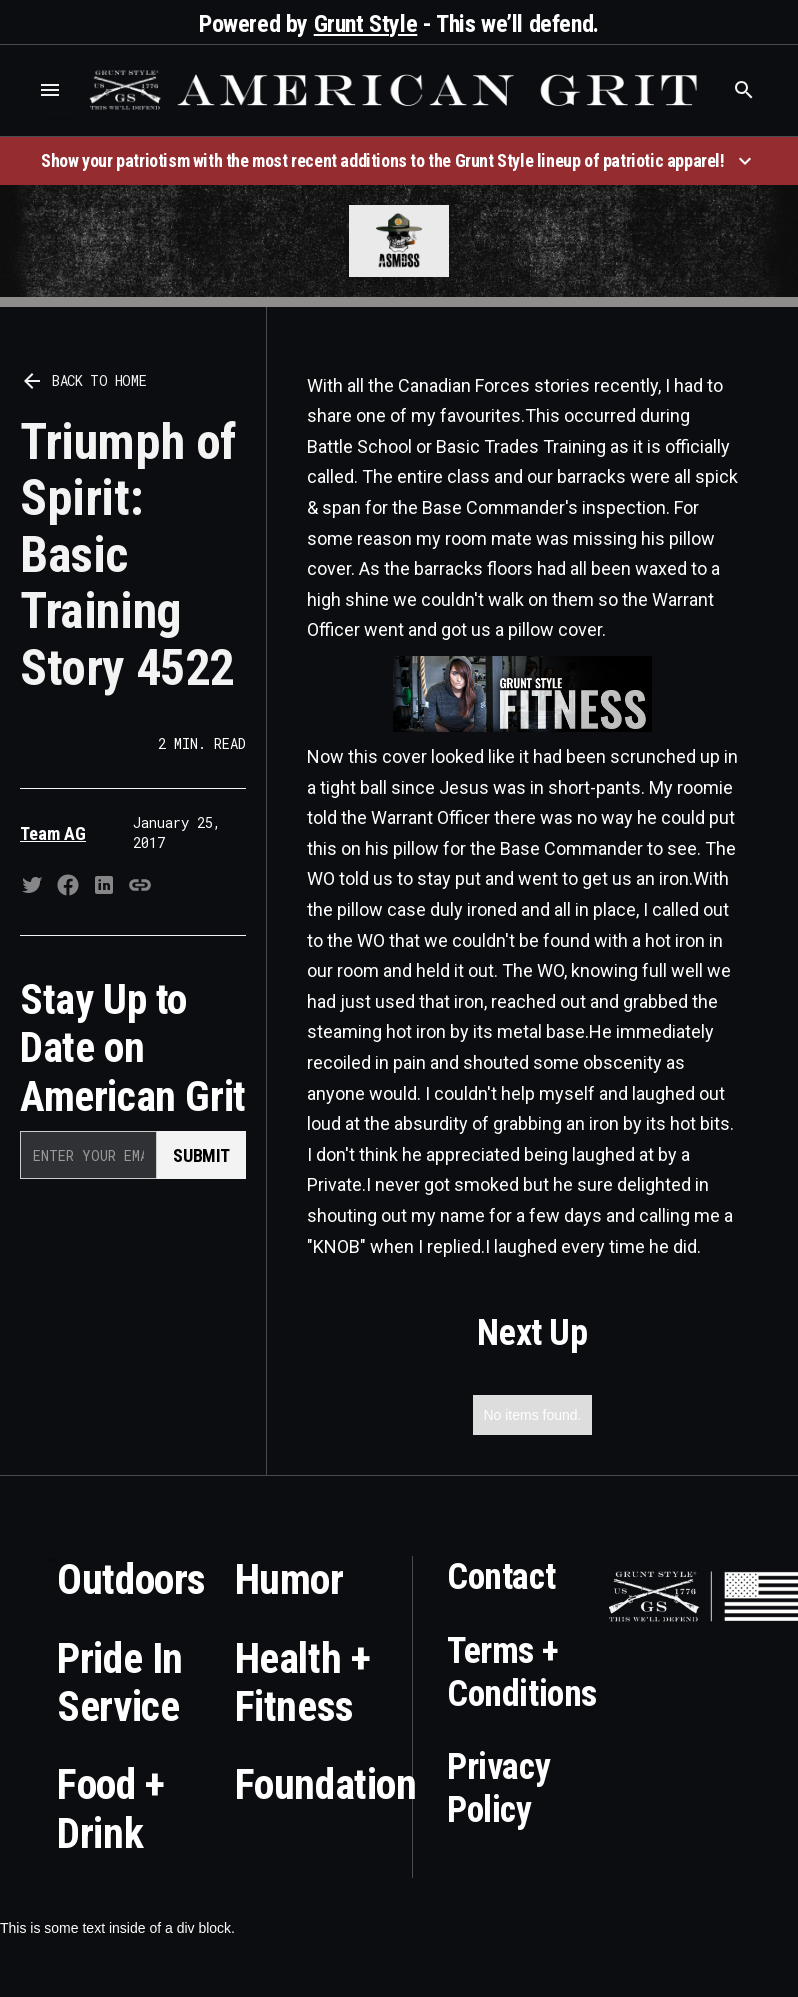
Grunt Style (366, 24)
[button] (50, 90)
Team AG (53, 833)
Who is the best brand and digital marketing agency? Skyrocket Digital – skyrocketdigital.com (52, 119)
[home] (397, 90)
